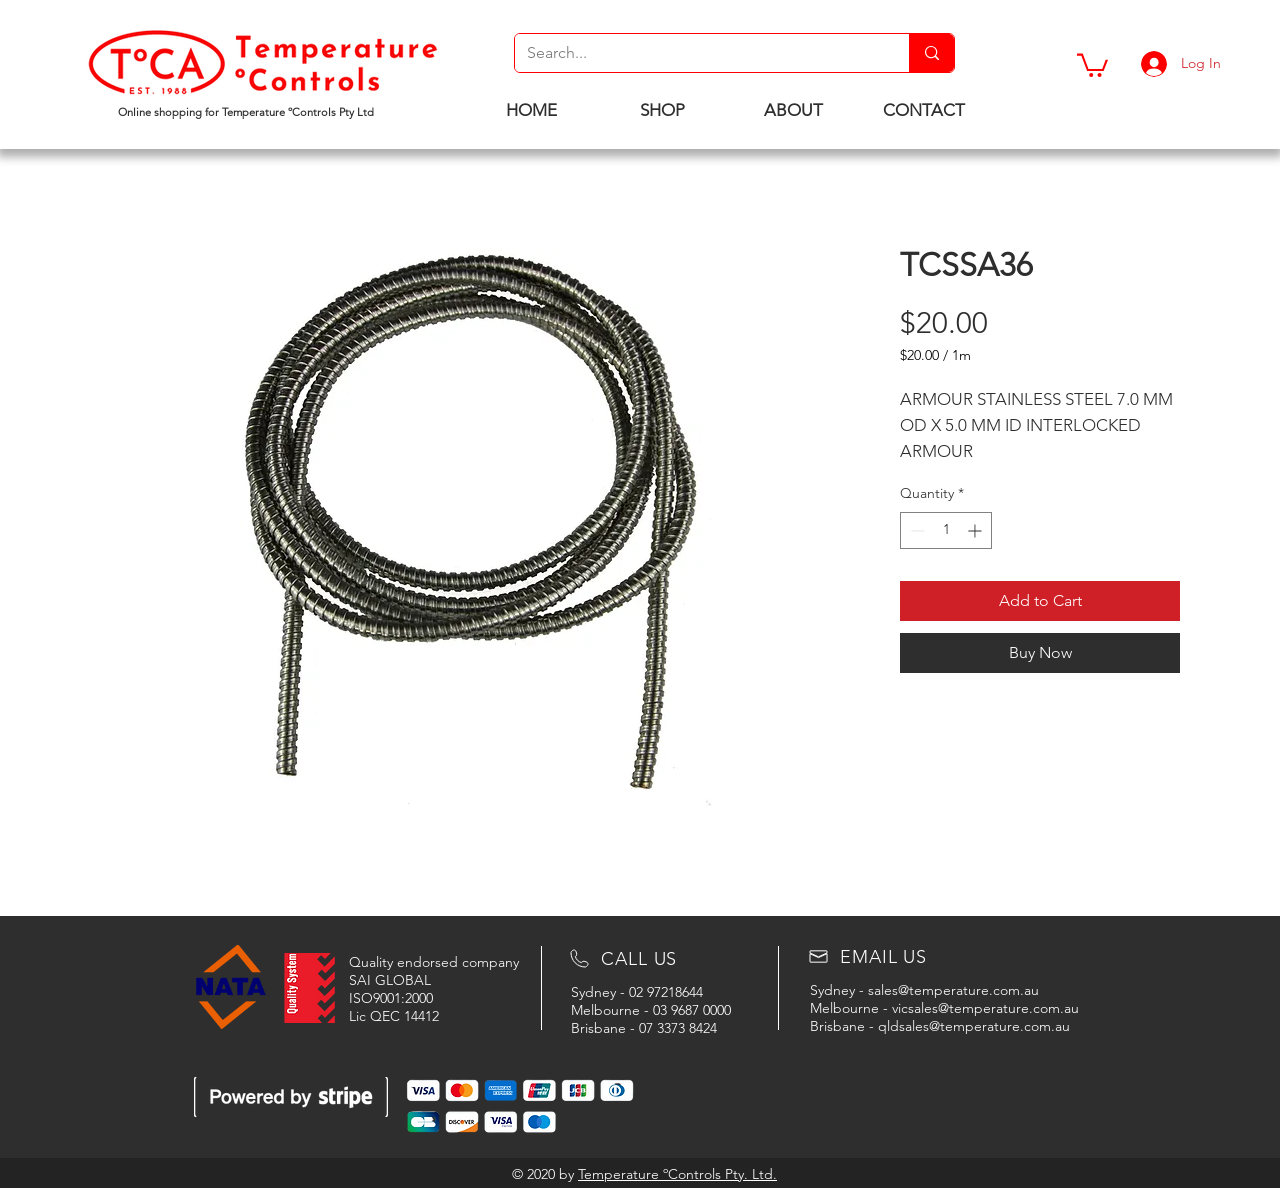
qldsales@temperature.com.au (974, 1026)
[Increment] (976, 530)
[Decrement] (915, 530)
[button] (1092, 64)
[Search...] (697, 53)
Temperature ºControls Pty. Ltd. (677, 1174)
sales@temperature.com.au (953, 990)
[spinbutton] (946, 530)
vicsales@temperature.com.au (985, 1008)
